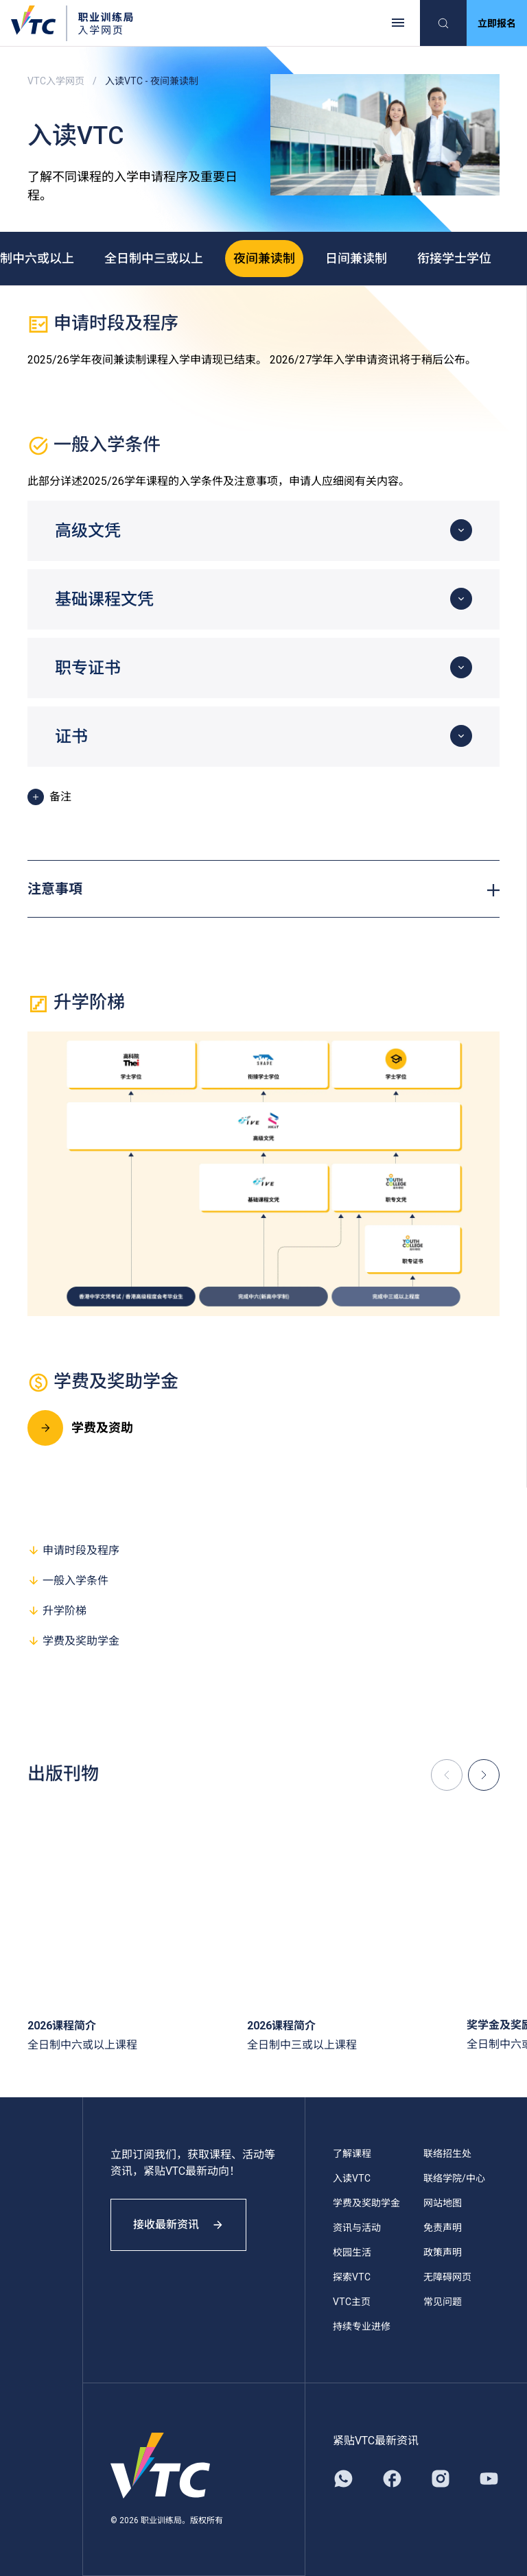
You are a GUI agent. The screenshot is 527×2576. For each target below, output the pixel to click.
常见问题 (442, 2301)
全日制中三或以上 (153, 258)
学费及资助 (80, 1428)
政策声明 (442, 2252)
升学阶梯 (56, 1610)
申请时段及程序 (73, 1550)
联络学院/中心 (454, 2178)
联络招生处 (447, 2153)
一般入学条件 (67, 1580)
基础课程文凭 (104, 599)
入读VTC (352, 2178)
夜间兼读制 (264, 258)
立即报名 (497, 23)
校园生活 (352, 2252)
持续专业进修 (361, 2326)
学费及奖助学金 (73, 1640)
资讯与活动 (357, 2227)
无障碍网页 (447, 2276)
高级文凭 (88, 530)
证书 (71, 736)
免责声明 (442, 2227)
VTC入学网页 (55, 80)
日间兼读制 (356, 258)
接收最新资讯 (178, 2224)
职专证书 (88, 668)
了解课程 (352, 2153)
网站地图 (442, 2202)
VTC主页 (352, 2301)
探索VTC (352, 2276)
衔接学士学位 (454, 258)
